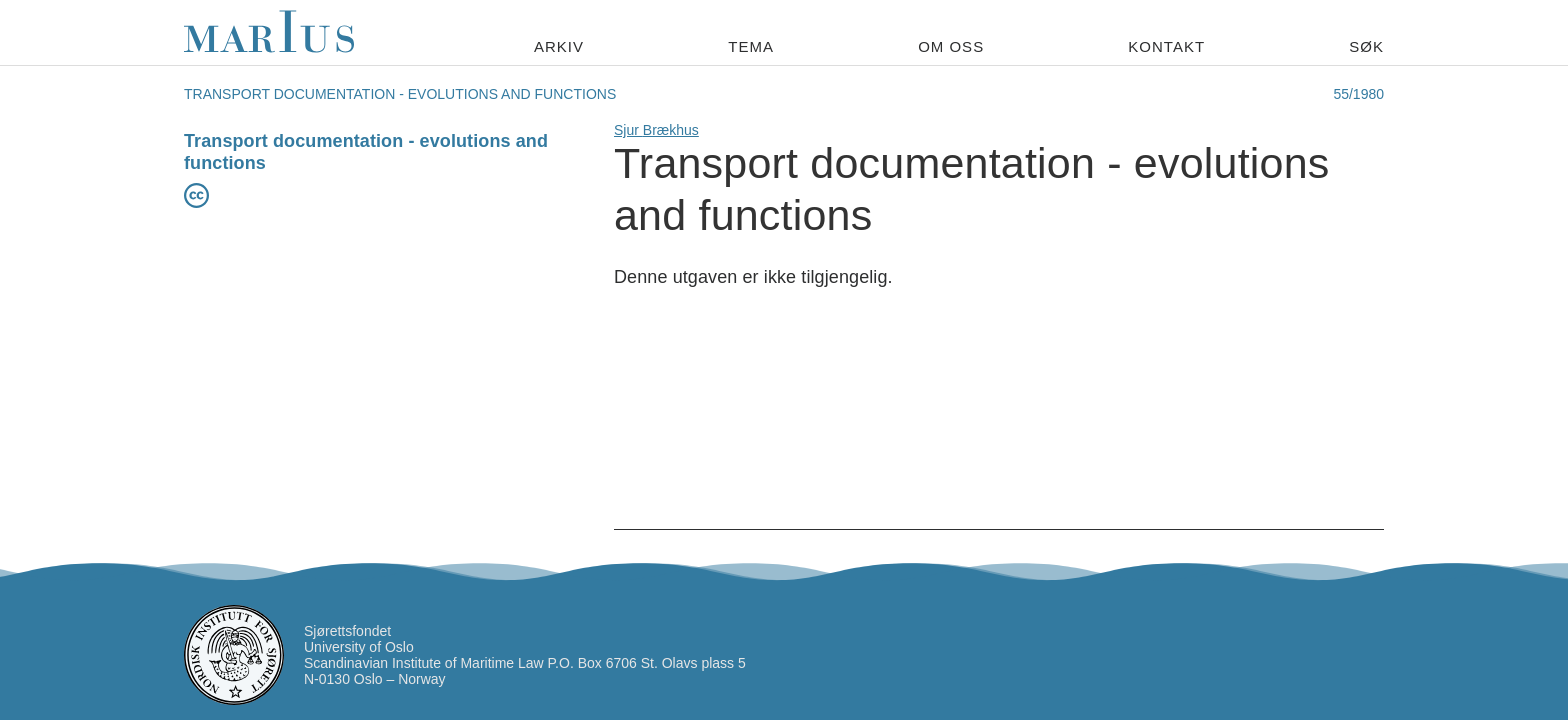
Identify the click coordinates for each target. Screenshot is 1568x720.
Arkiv (559, 46)
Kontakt (1166, 46)
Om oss (951, 46)
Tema (751, 46)
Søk (1366, 46)
